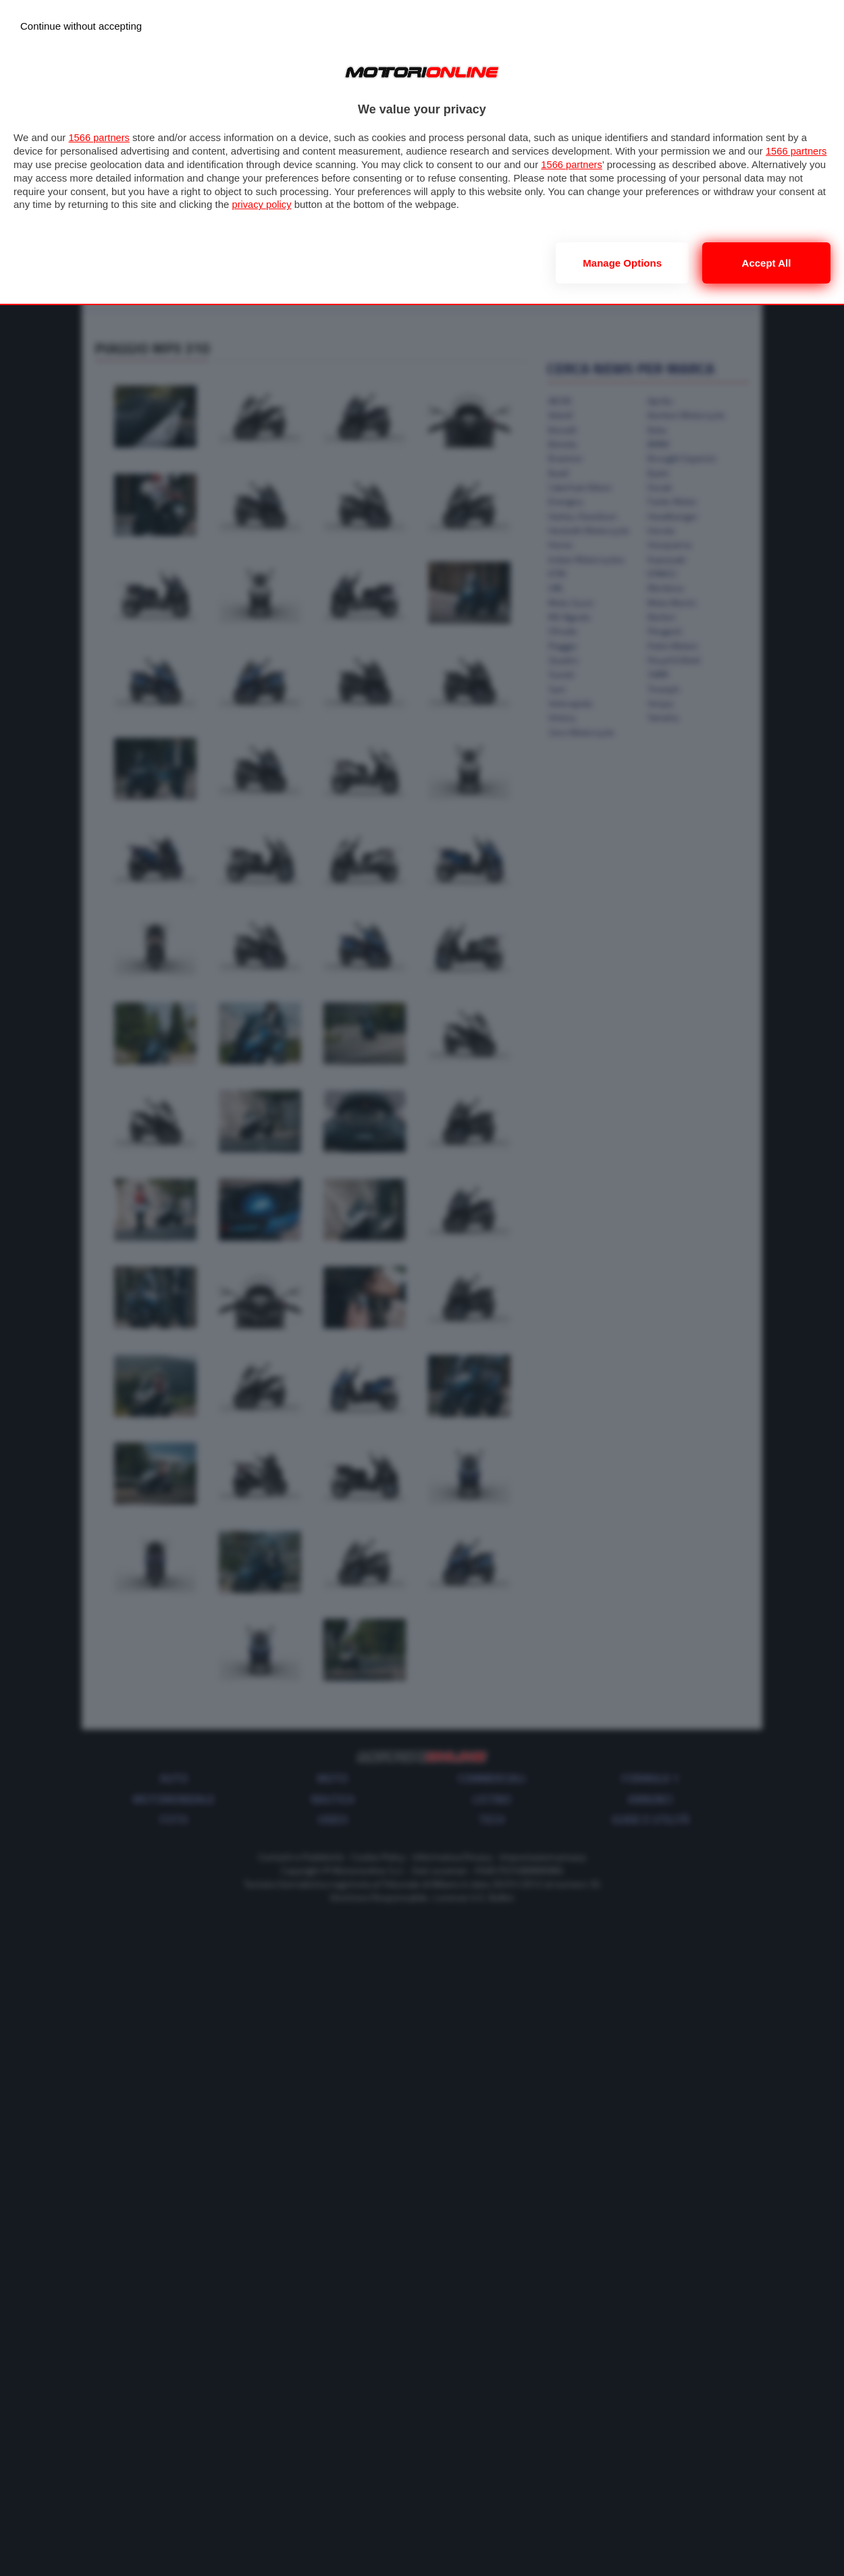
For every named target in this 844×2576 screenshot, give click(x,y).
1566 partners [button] (99, 137)
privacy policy (334, 203)
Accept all (766, 263)
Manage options (622, 263)
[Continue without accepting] (81, 26)
